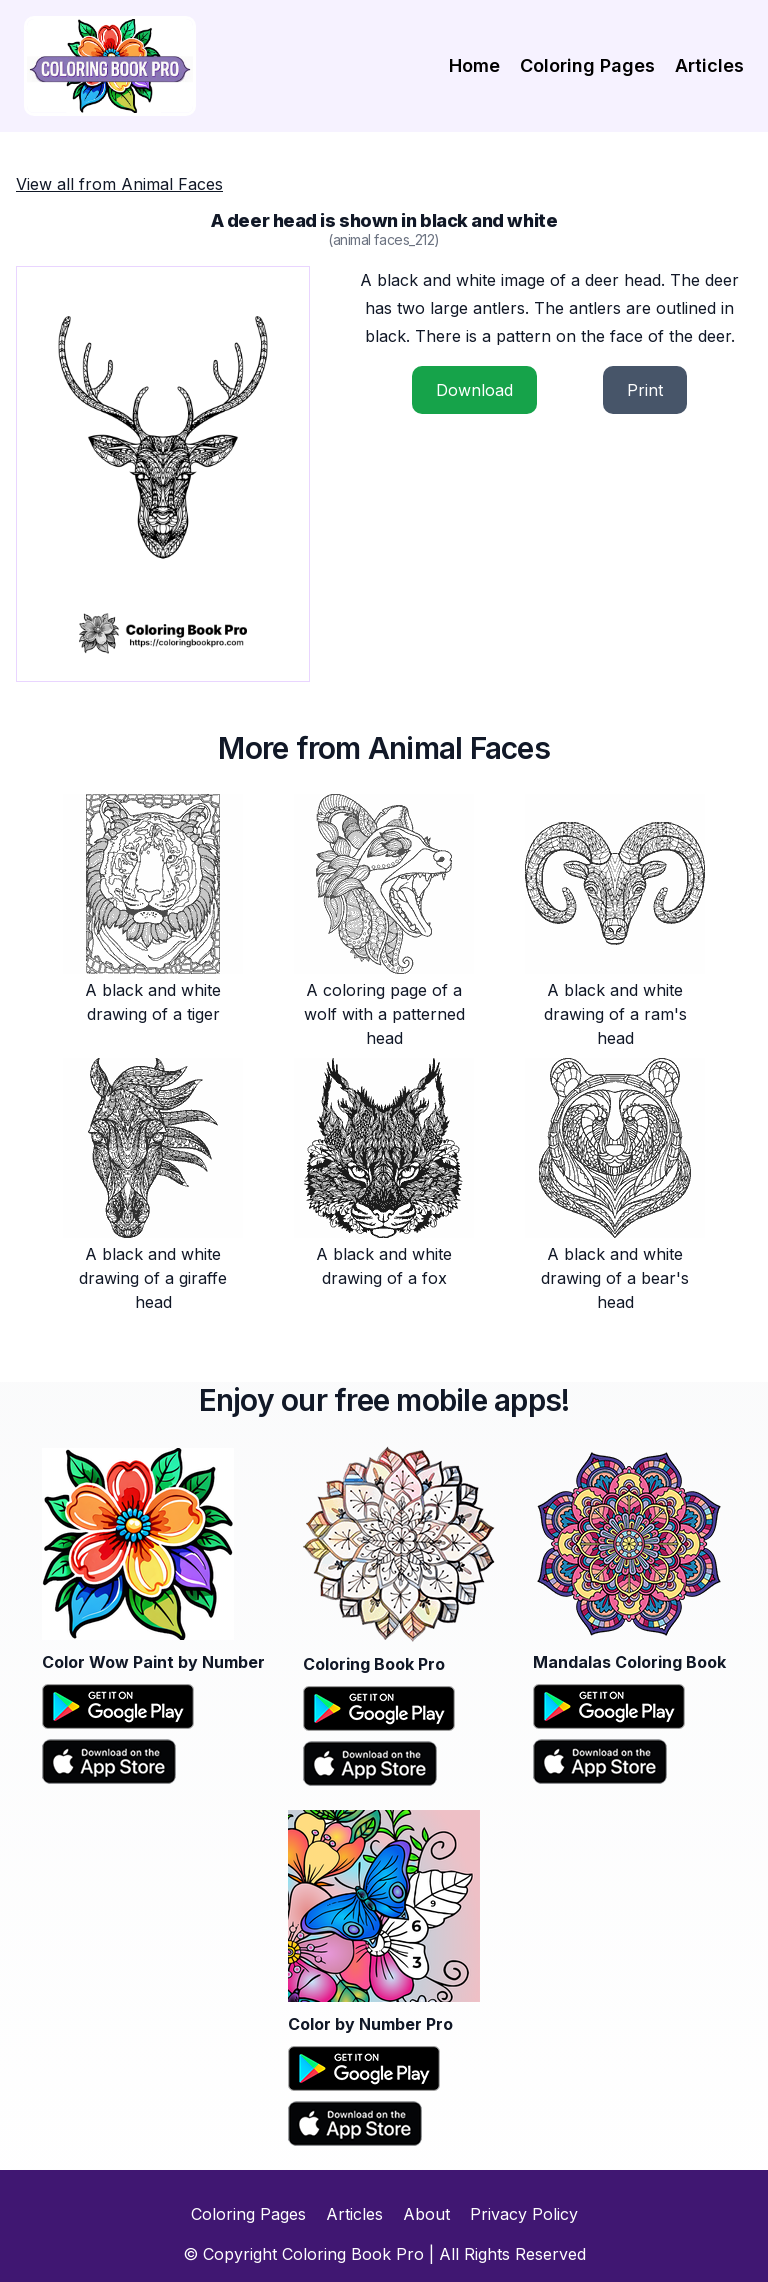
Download (474, 390)
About (426, 2214)
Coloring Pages (587, 65)
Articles (709, 65)
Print (645, 390)
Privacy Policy (524, 2214)
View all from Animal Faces (119, 184)
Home (474, 65)
